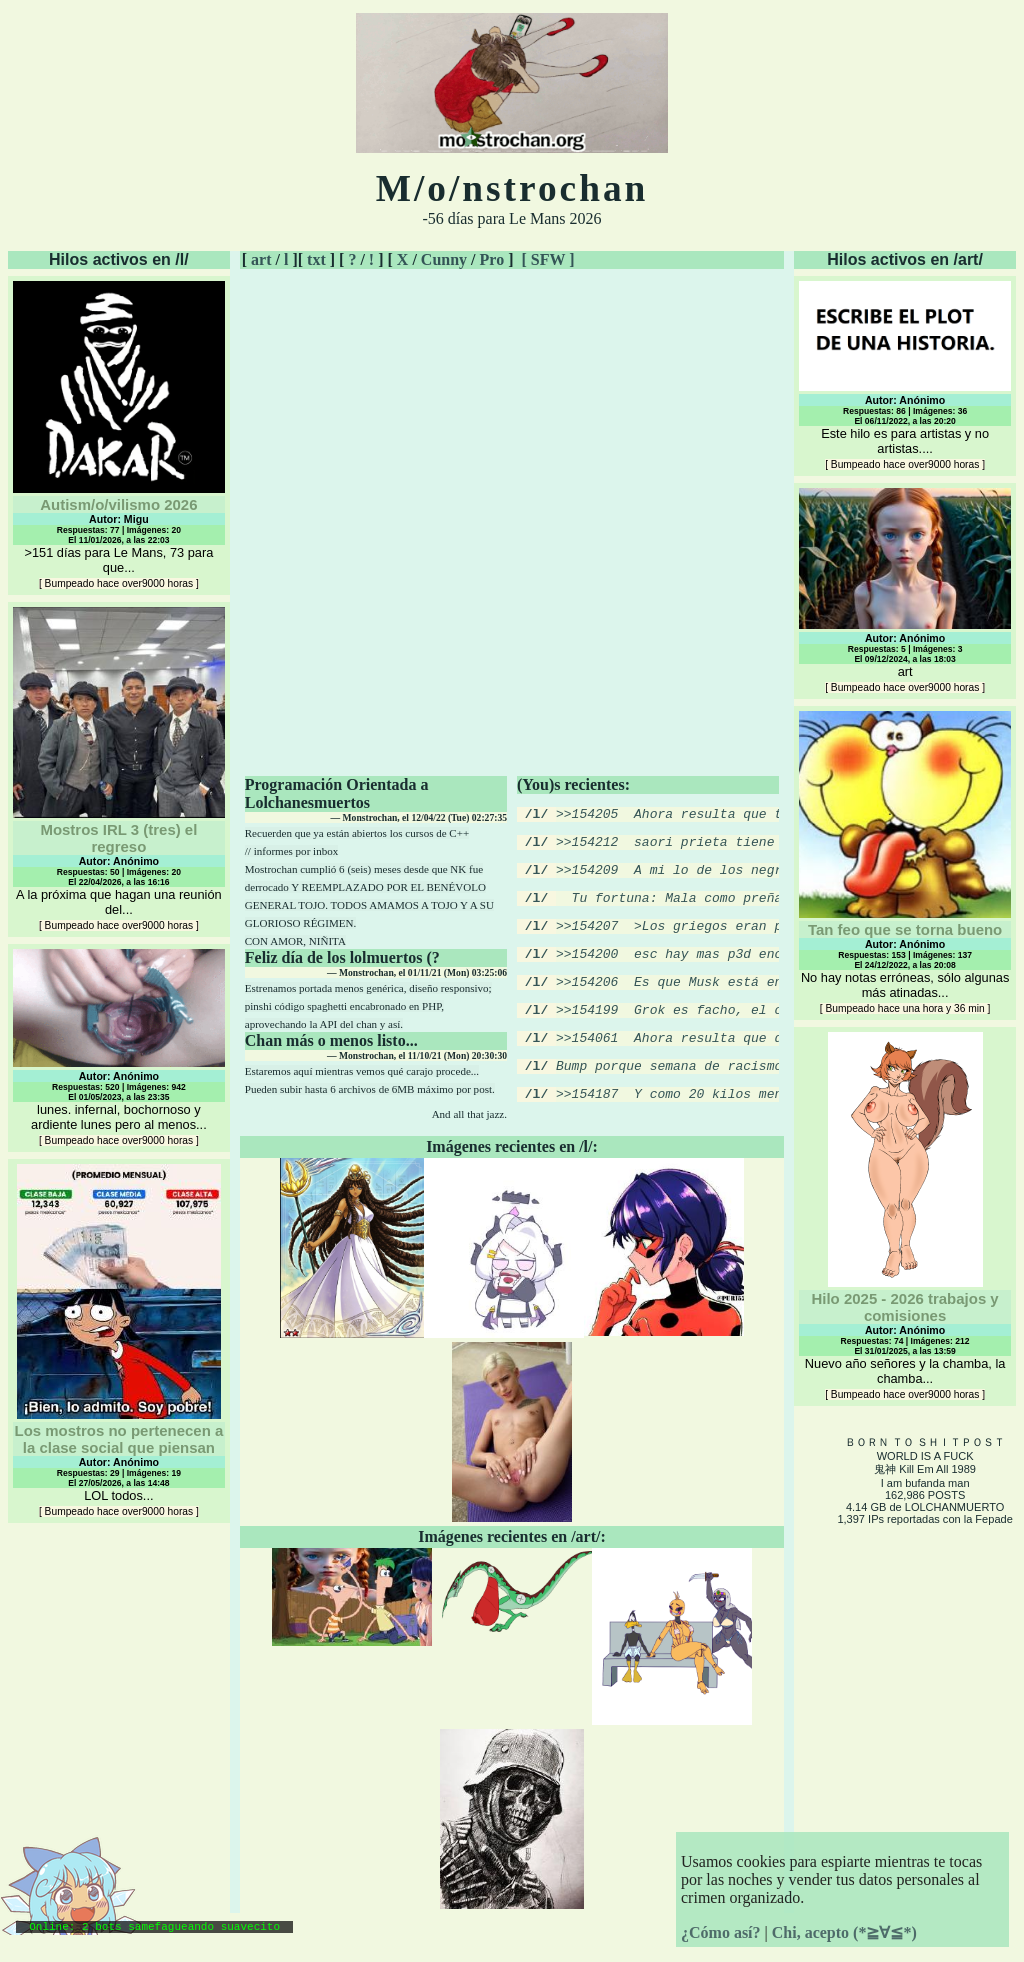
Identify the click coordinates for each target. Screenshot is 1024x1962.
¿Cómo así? (721, 1932)
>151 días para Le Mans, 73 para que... (119, 435)
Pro (492, 259)
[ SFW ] (547, 259)
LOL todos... (119, 1340)
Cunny (444, 259)
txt (316, 259)
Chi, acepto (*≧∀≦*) (844, 1932)
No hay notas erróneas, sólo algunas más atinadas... (905, 862)
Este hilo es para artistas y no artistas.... (905, 375)
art (261, 259)
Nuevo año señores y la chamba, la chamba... (905, 1216)
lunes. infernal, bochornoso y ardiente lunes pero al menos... (119, 1048)
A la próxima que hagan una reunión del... (119, 769)
